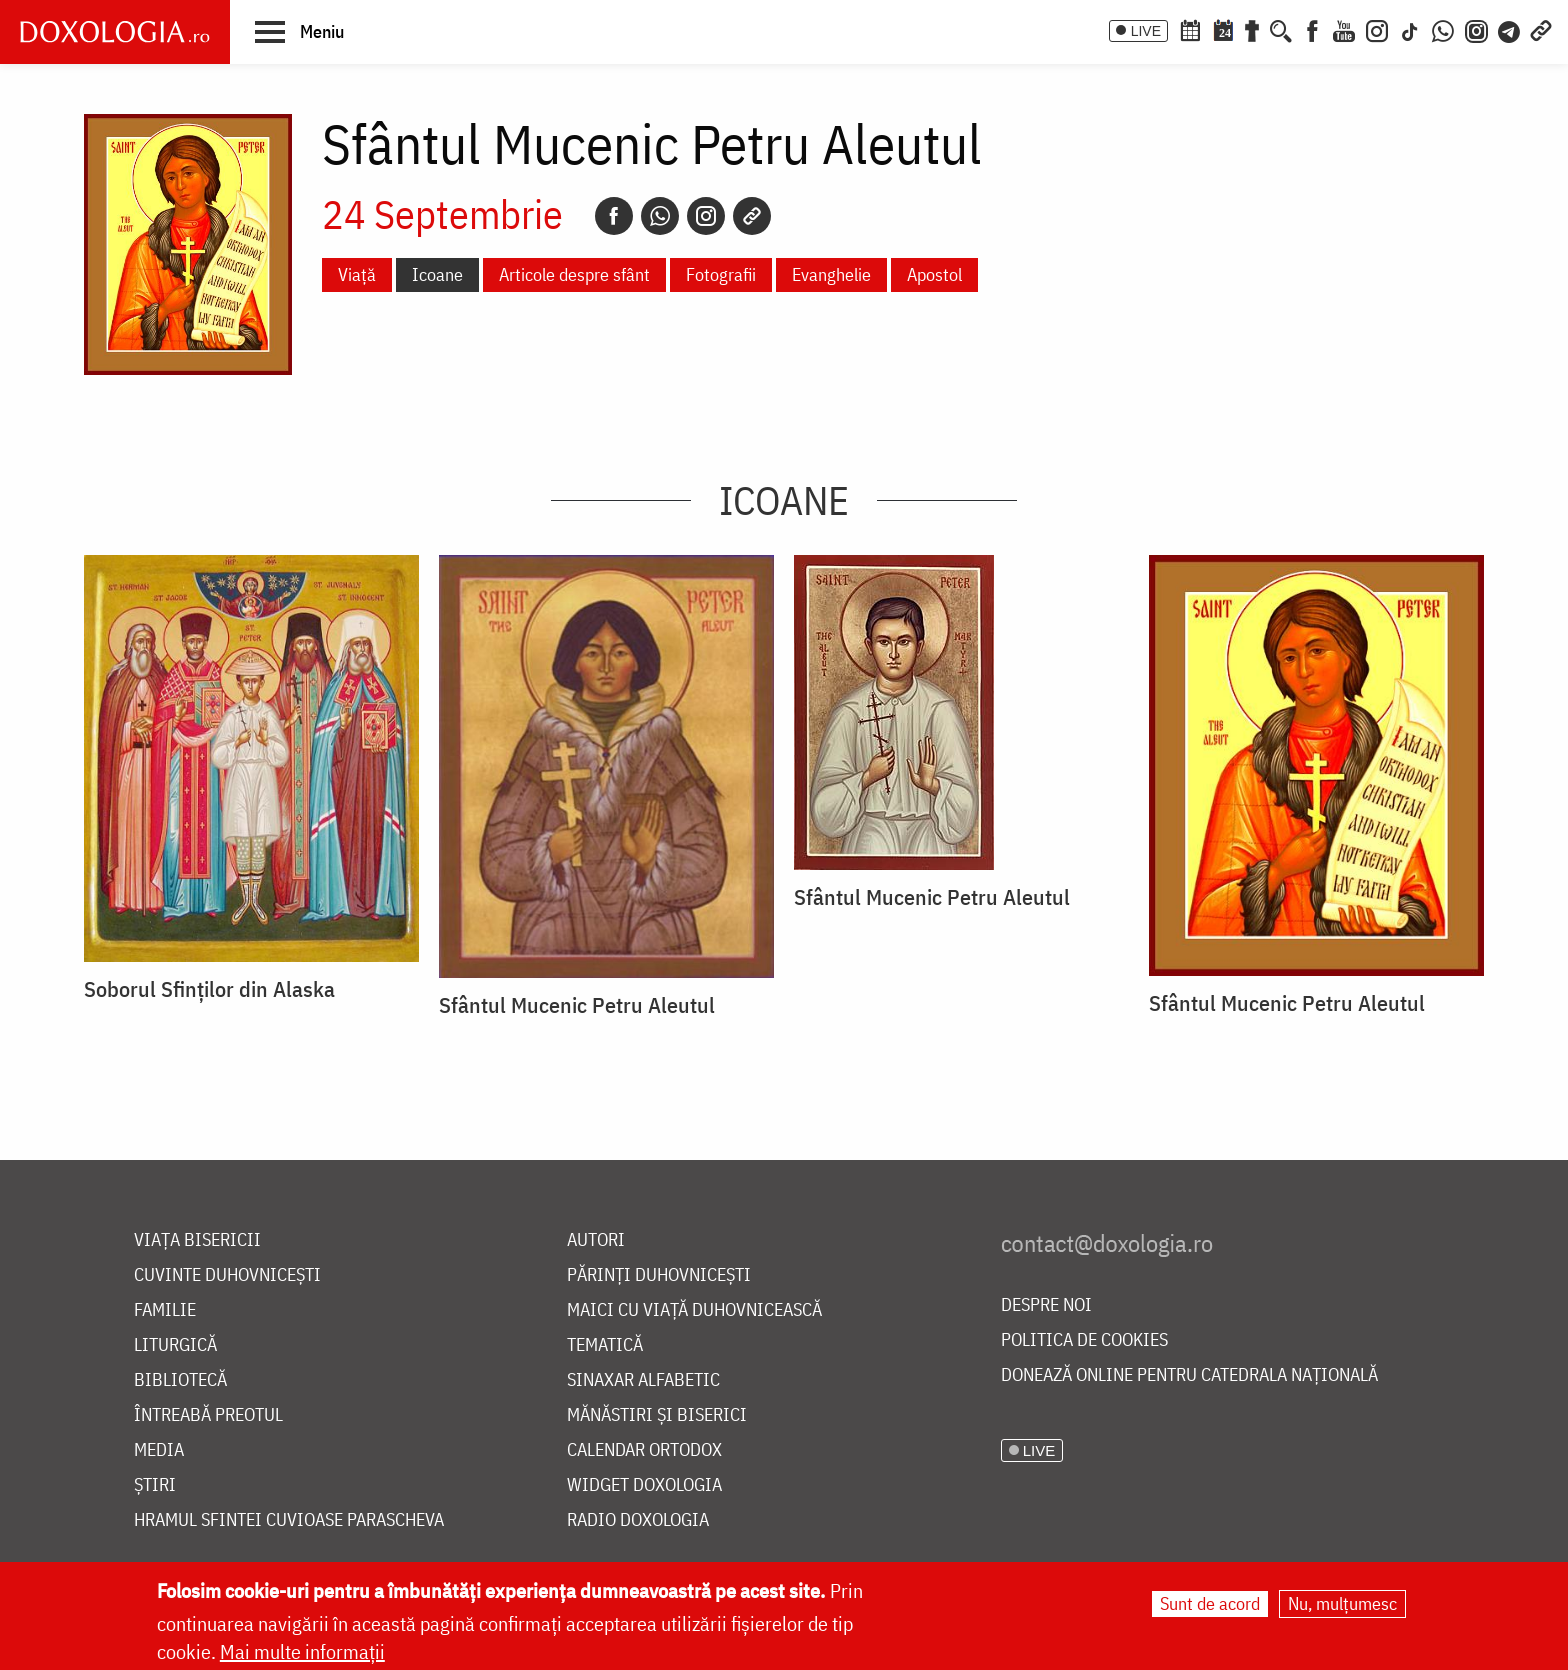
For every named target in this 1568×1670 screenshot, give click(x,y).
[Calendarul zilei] (1223, 29)
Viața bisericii (197, 1240)
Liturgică (175, 1345)
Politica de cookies (1084, 1340)
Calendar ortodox (644, 1450)
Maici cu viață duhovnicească (694, 1310)
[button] (299, 31)
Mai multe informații (302, 1652)
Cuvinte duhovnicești (227, 1275)
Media (159, 1450)
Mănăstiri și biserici (657, 1415)
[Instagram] (1377, 29)
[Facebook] (1312, 29)
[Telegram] (1510, 29)
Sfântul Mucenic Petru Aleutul (577, 1005)
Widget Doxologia (644, 1485)
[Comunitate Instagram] (1476, 29)
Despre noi (1046, 1305)
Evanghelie (831, 274)
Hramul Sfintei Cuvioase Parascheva (289, 1520)
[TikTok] (1410, 29)
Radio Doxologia (638, 1520)
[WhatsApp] (1443, 29)
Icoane (437, 274)
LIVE (1146, 31)
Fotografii (721, 274)
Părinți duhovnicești (659, 1275)
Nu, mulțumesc (1342, 1604)
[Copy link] (752, 216)
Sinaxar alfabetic (643, 1380)
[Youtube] (1344, 29)
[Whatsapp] (660, 216)
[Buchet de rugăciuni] (1252, 29)
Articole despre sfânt (574, 274)
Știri (155, 1485)
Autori (596, 1240)
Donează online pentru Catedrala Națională (1189, 1375)
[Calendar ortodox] (1190, 29)
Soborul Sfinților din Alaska (209, 989)
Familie (165, 1310)
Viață (357, 274)
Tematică (605, 1345)
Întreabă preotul (208, 1415)
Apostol (934, 274)
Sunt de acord (1210, 1604)
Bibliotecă (180, 1380)
